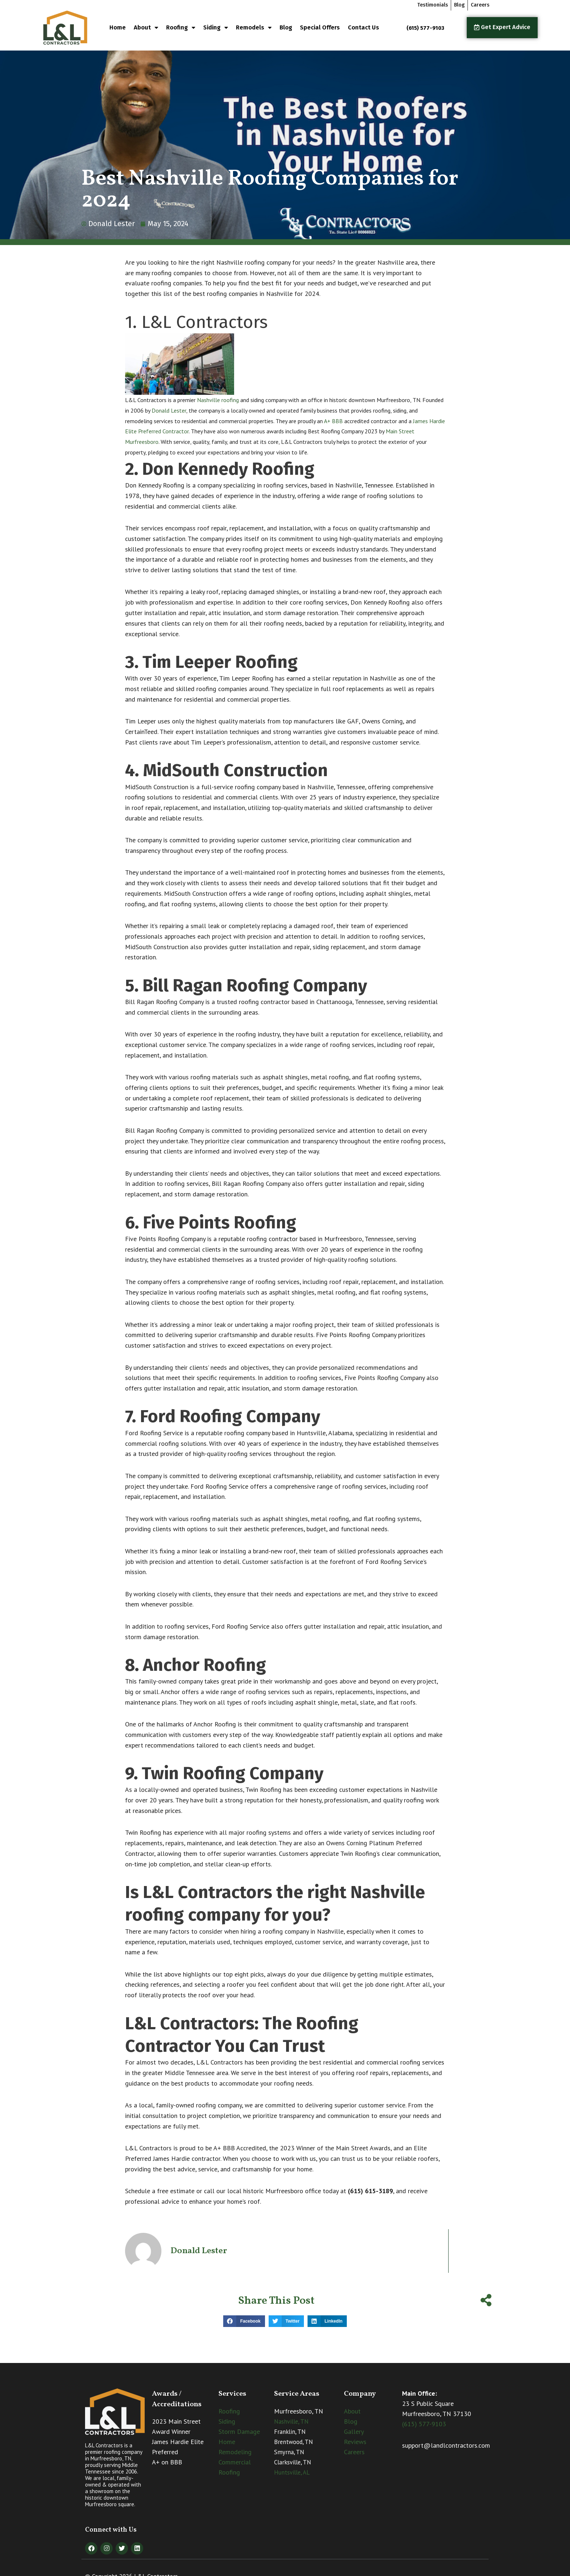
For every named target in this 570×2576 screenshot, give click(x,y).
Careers (354, 2452)
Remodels (254, 28)
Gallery (354, 2431)
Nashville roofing (218, 400)
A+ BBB (333, 421)
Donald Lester (169, 410)
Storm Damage (239, 2431)
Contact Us (363, 27)
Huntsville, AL (292, 2472)
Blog (286, 27)
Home (117, 27)
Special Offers (320, 27)
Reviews (355, 2441)
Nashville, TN (291, 2421)
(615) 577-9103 (424, 2424)
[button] (244, 2321)
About (146, 28)
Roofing (180, 28)
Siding (215, 28)
